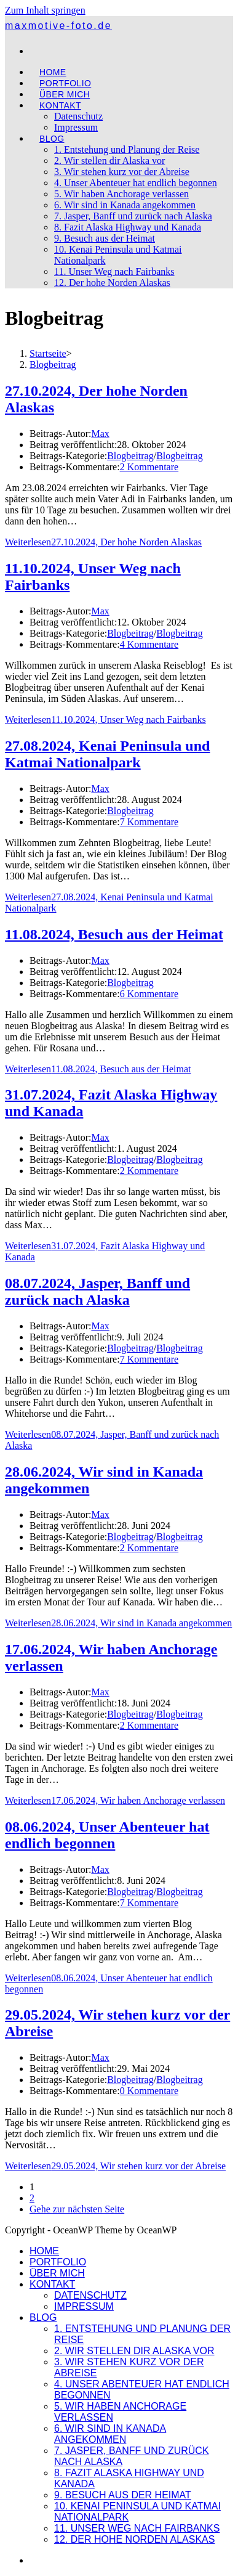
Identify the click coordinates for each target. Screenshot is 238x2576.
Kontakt (52, 2284)
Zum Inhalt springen (45, 10)
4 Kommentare (149, 644)
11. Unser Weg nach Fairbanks (137, 2528)
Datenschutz (90, 2295)
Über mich (57, 2273)
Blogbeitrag (53, 364)
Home (44, 2251)
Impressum (84, 2306)
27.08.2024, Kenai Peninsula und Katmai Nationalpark (107, 754)
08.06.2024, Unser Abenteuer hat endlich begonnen (107, 1835)
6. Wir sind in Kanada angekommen (110, 2434)
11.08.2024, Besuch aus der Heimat (114, 934)
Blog (43, 2317)
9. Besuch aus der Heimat (122, 2495)
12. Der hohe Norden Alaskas (134, 2539)
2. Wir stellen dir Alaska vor (134, 2351)
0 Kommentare (149, 2090)
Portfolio (58, 2262)
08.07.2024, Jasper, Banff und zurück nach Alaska (97, 1291)
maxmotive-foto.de (58, 25)
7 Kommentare (149, 822)
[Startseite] (48, 353)
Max (100, 433)
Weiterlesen (103, 542)
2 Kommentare (149, 467)
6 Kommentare (149, 993)
